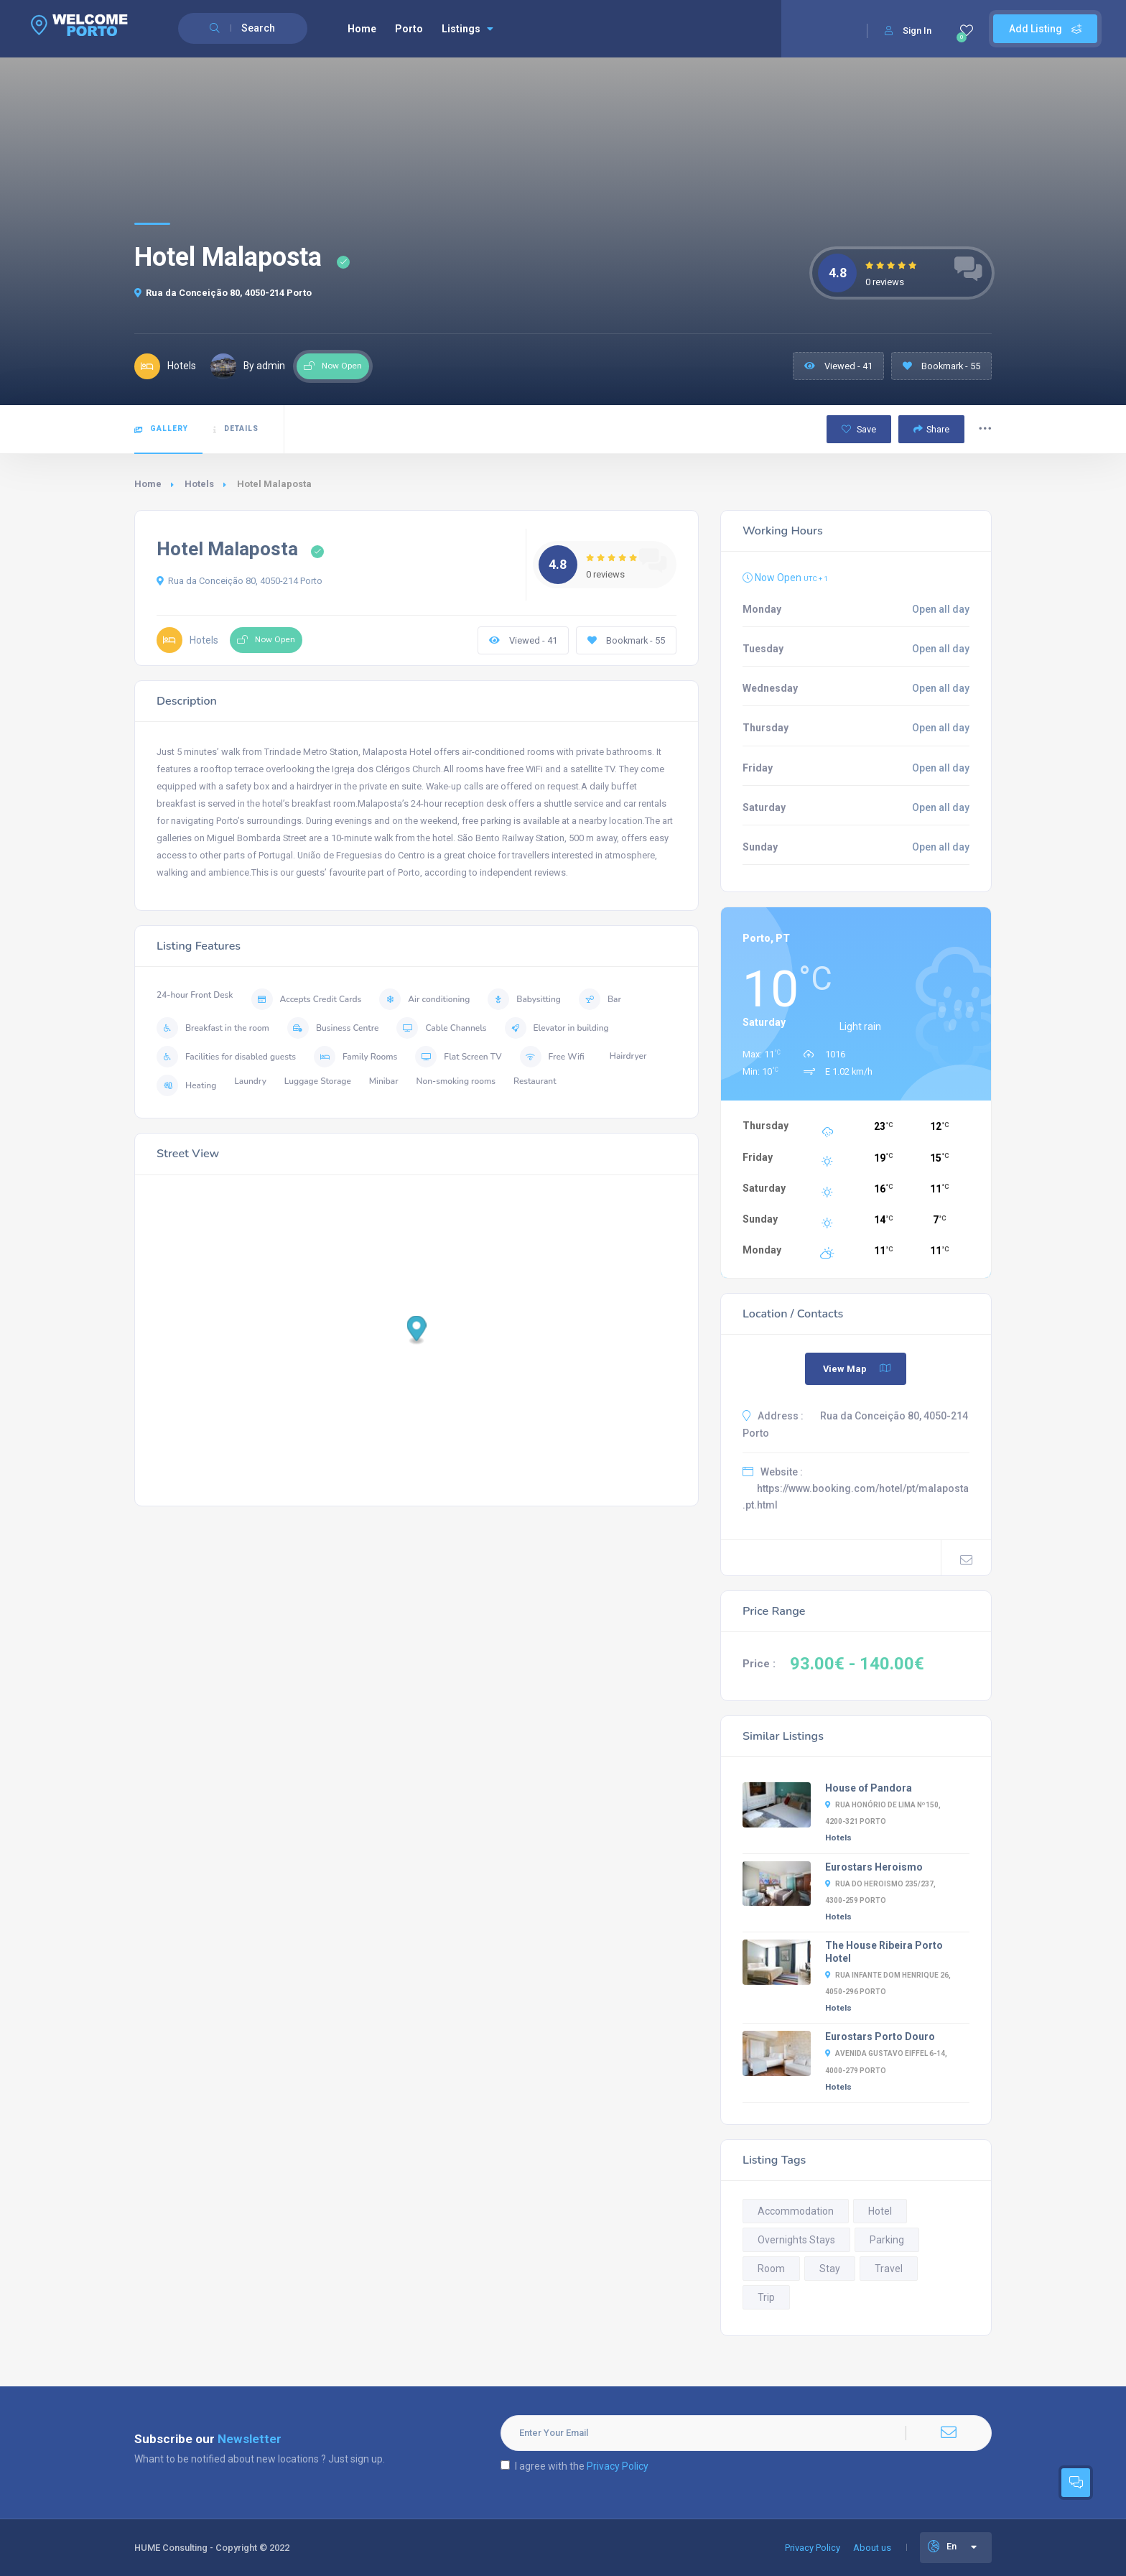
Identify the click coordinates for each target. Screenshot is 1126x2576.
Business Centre (332, 1028)
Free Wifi (552, 1056)
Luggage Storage (317, 1081)
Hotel (880, 2211)
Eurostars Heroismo (874, 1867)
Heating (186, 1085)
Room (771, 2268)
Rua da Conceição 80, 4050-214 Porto (223, 292)
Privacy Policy (617, 2466)
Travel (889, 2268)
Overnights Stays (796, 2240)
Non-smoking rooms (456, 1081)
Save (859, 429)
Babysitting (524, 999)
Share (931, 429)
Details (236, 429)
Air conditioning (424, 999)
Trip (766, 2297)
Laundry (250, 1081)
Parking (887, 2240)
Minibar (384, 1081)
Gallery (161, 429)
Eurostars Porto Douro (880, 2036)
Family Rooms (355, 1056)
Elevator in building (557, 1028)
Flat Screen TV (458, 1056)
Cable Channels (441, 1028)
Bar (600, 999)
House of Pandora (868, 1788)
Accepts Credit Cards (306, 999)
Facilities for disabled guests (226, 1056)
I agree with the (574, 2466)
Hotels (199, 483)
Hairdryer (628, 1056)
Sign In (908, 30)
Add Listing (1045, 28)
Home (362, 28)
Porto (409, 28)
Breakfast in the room (213, 1028)
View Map (857, 1368)
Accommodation (796, 2211)
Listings (467, 28)
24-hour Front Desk (195, 995)
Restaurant (535, 1081)
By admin (247, 366)
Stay (829, 2268)
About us (872, 2547)
